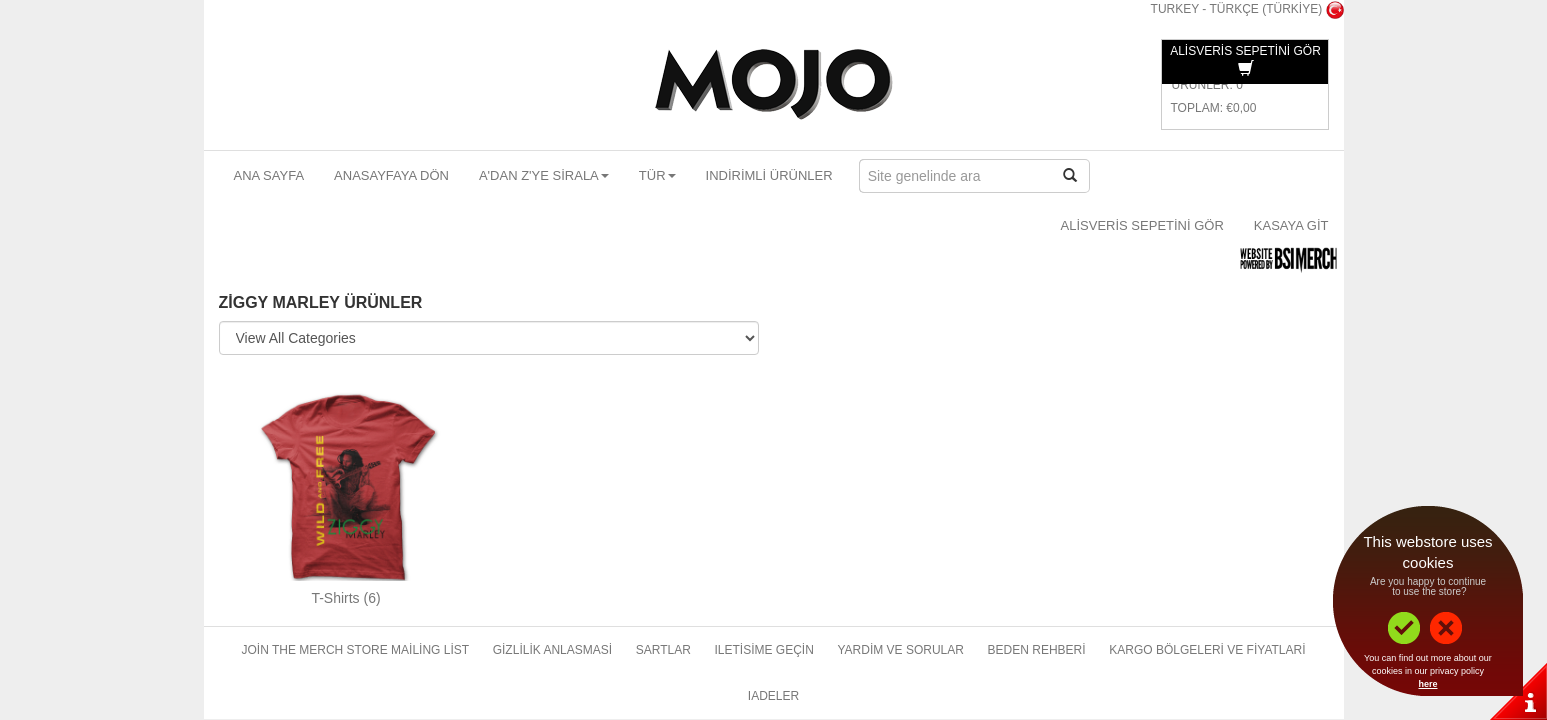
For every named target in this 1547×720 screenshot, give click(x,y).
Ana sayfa (269, 175)
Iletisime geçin (763, 650)
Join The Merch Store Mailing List (355, 650)
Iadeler (773, 696)
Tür (657, 175)
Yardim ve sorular (900, 650)
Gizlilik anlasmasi (552, 650)
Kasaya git (1291, 225)
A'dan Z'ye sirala (544, 175)
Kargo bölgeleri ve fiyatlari (1207, 650)
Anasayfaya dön (391, 175)
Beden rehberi (1037, 650)
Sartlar (663, 650)
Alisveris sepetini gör (1142, 225)
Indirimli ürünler (769, 175)
